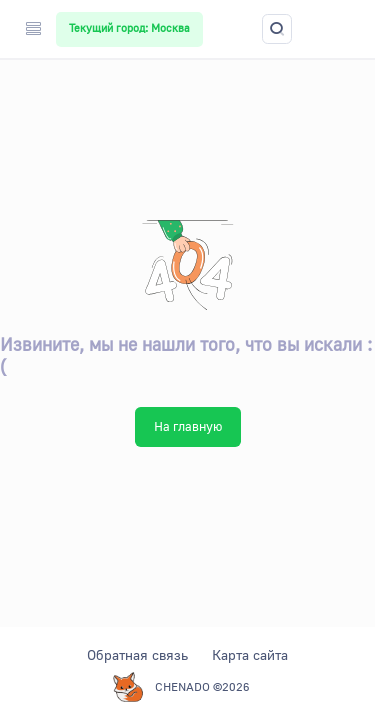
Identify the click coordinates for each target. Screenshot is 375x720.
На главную (188, 426)
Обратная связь (137, 654)
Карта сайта (250, 654)
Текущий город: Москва (129, 28)
